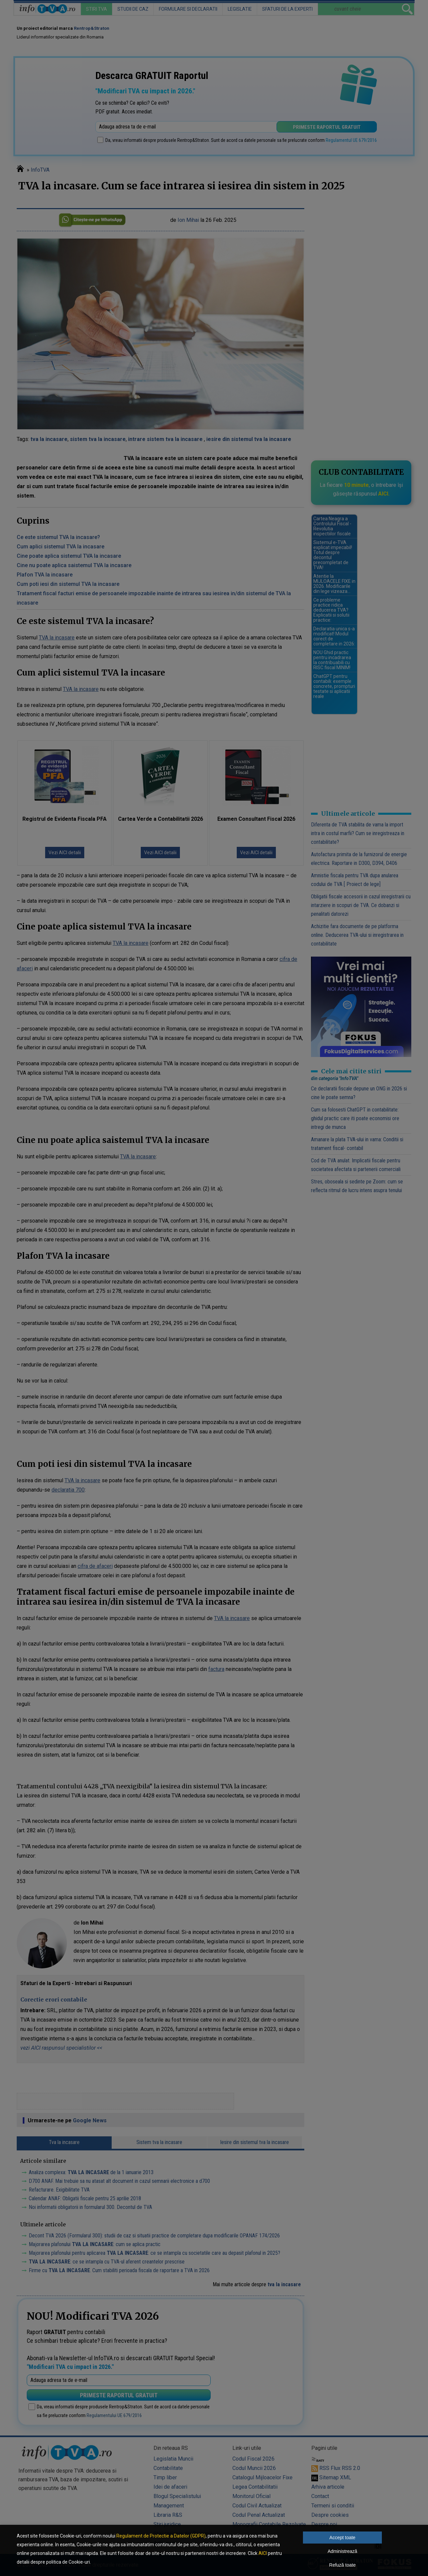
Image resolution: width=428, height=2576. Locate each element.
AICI (262, 2553)
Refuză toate (342, 2565)
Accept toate (342, 2537)
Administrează (342, 2551)
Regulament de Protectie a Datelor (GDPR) (161, 2536)
